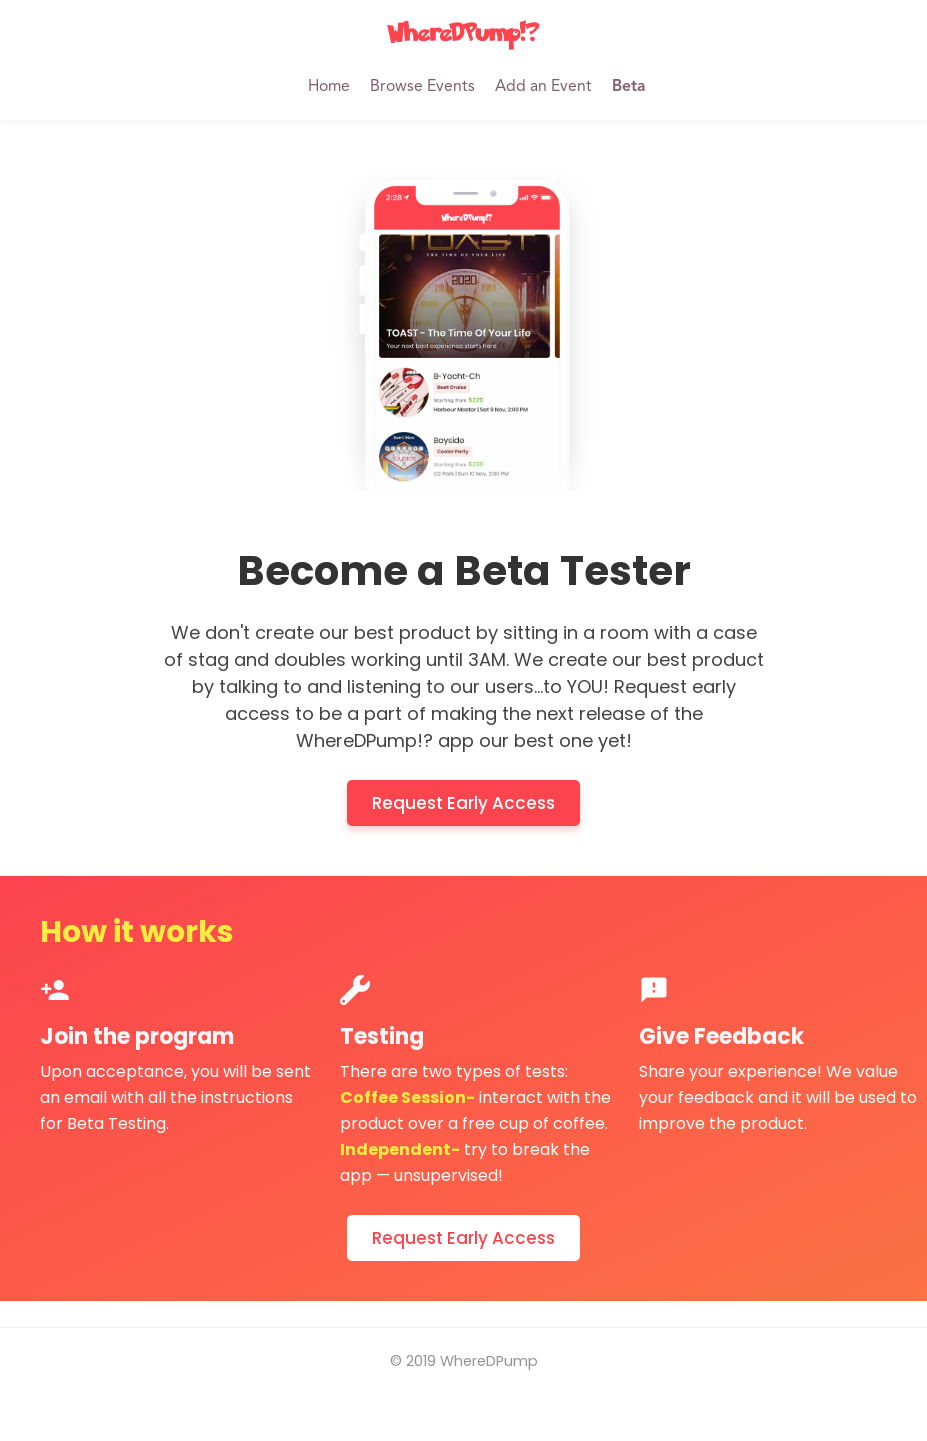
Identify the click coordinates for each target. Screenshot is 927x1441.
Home (329, 87)
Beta (628, 87)
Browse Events (422, 87)
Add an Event (543, 87)
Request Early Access (463, 803)
